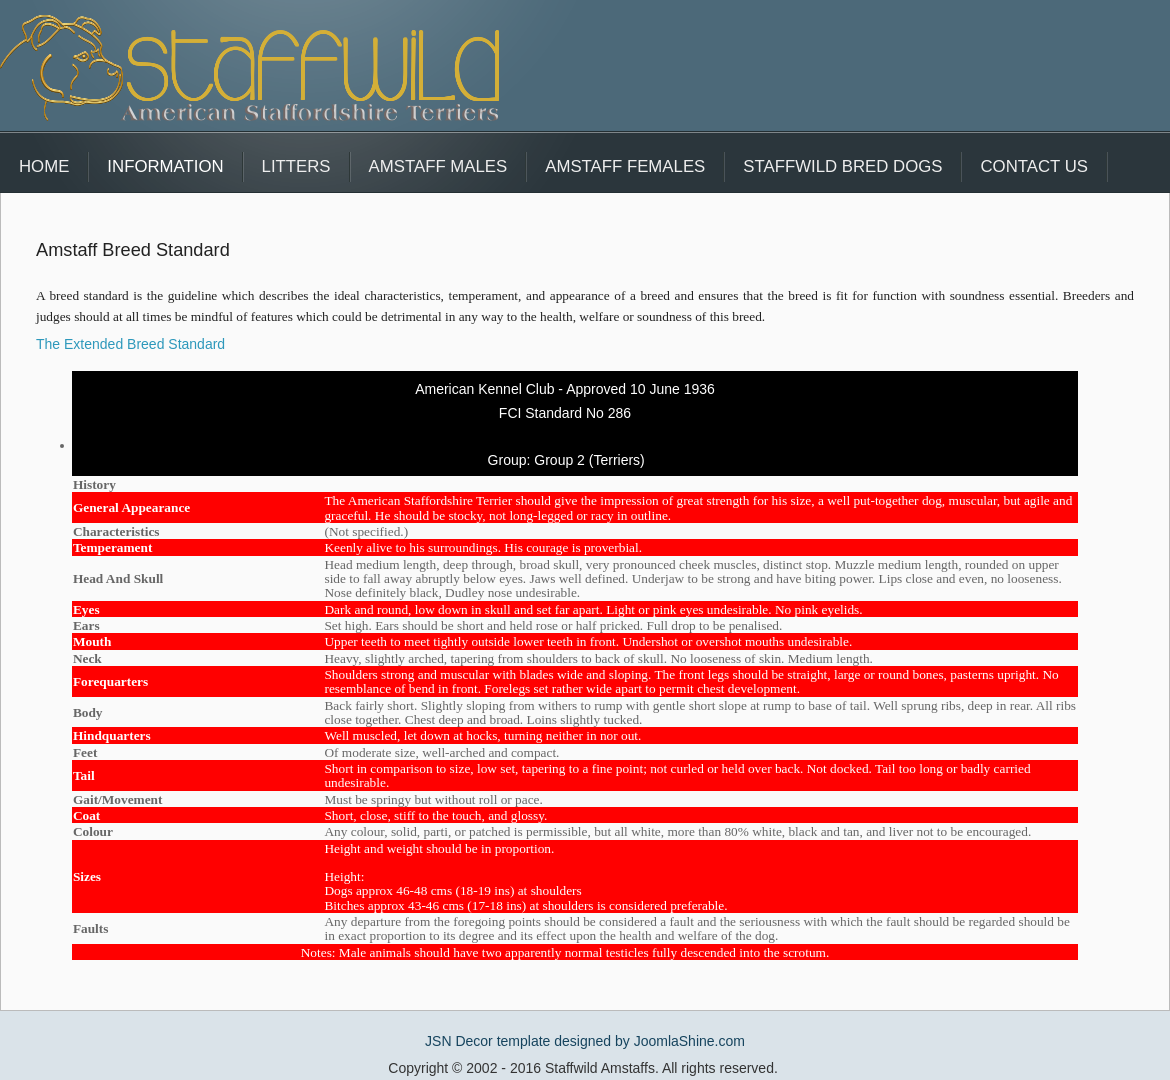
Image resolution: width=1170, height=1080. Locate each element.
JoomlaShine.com (689, 1041)
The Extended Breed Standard (130, 344)
